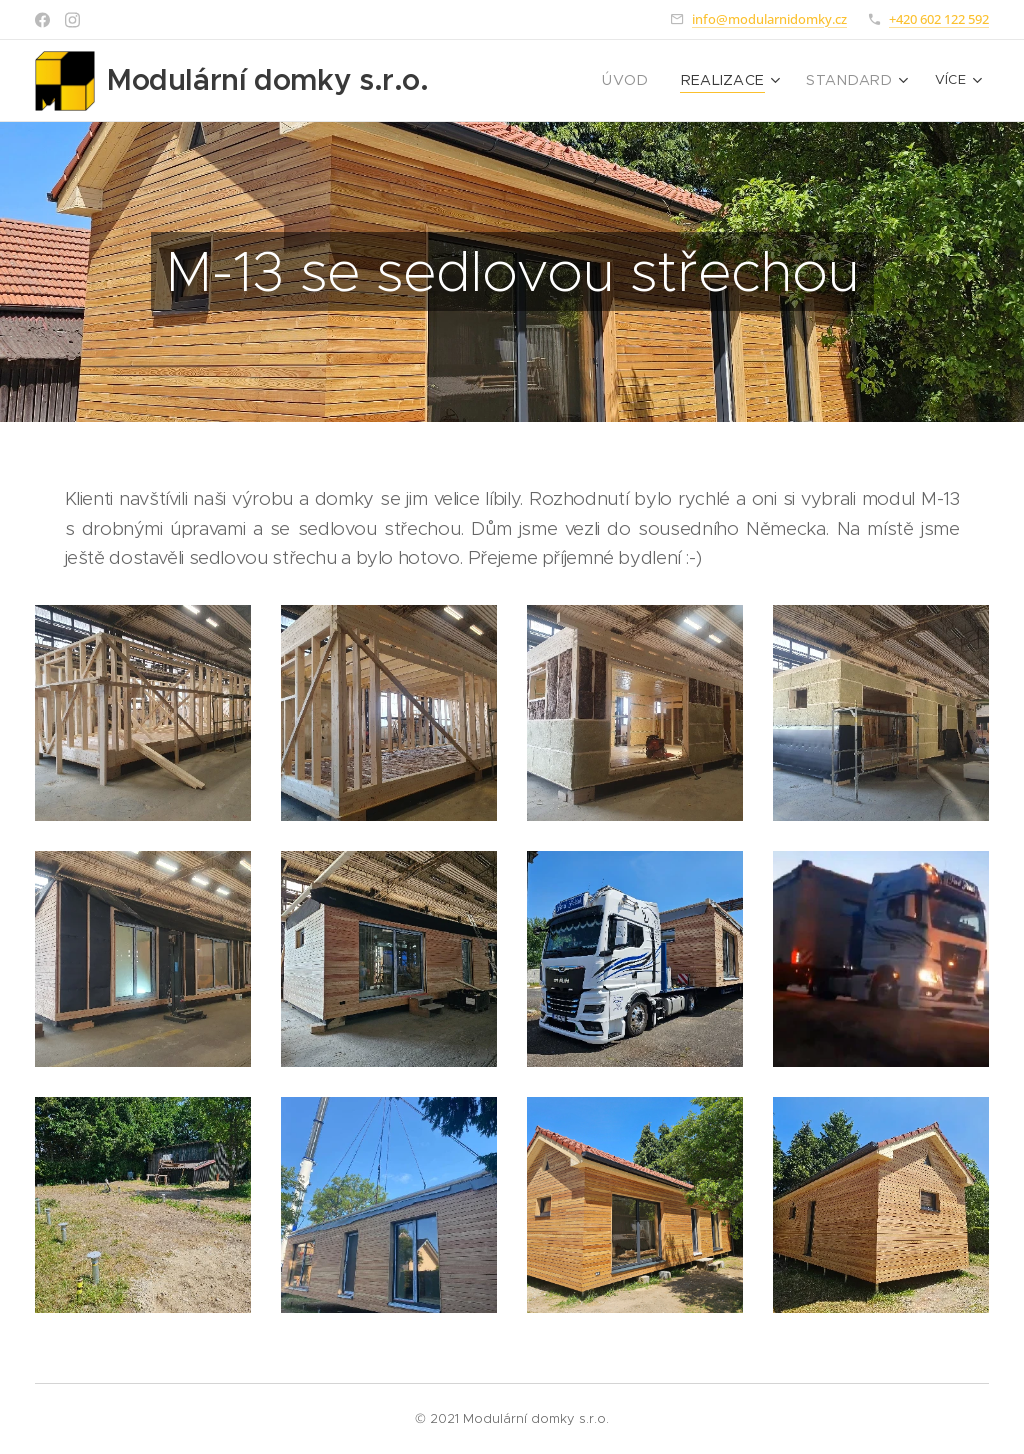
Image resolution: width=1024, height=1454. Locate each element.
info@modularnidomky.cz (769, 19)
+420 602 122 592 (939, 19)
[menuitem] (530, 81)
